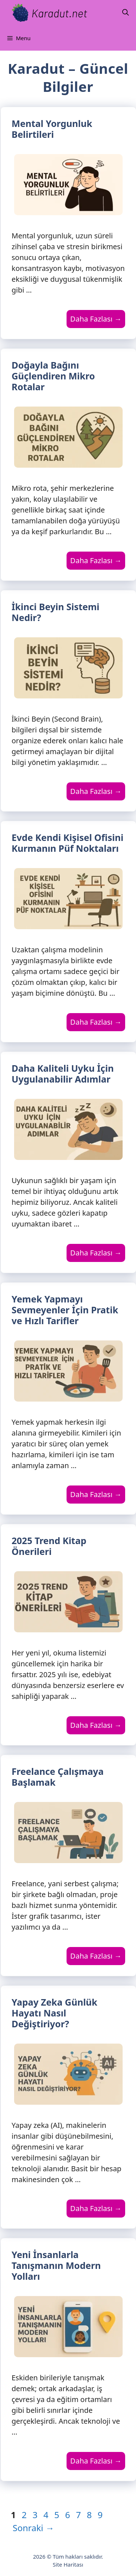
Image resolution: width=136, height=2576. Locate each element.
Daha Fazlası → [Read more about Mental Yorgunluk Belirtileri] (96, 319)
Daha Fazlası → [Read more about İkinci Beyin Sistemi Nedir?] (96, 791)
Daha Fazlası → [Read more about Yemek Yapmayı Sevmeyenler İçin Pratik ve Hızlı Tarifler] (96, 1494)
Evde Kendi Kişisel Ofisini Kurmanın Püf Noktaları (67, 842)
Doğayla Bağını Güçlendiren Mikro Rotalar (53, 376)
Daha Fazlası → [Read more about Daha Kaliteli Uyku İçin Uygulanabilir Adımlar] (96, 1253)
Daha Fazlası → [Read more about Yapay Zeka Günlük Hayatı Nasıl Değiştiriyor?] (96, 2208)
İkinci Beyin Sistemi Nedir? (55, 612)
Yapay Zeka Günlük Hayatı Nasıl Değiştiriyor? (54, 2013)
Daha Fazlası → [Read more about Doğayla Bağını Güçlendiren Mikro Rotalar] (96, 560)
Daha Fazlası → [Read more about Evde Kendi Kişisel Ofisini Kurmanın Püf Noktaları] (96, 1022)
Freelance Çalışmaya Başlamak (57, 1776)
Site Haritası (68, 2564)
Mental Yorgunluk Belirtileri (52, 128)
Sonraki (33, 2528)
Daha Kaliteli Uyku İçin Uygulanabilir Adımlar (63, 1073)
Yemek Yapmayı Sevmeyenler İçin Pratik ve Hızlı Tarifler (65, 1310)
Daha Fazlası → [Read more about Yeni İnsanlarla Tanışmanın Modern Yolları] (96, 2461)
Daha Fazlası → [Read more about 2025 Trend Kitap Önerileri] (96, 1725)
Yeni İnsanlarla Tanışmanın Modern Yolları (56, 2265)
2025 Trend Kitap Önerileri (49, 1545)
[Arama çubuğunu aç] (125, 12)
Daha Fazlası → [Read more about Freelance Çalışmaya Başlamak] (96, 1956)
